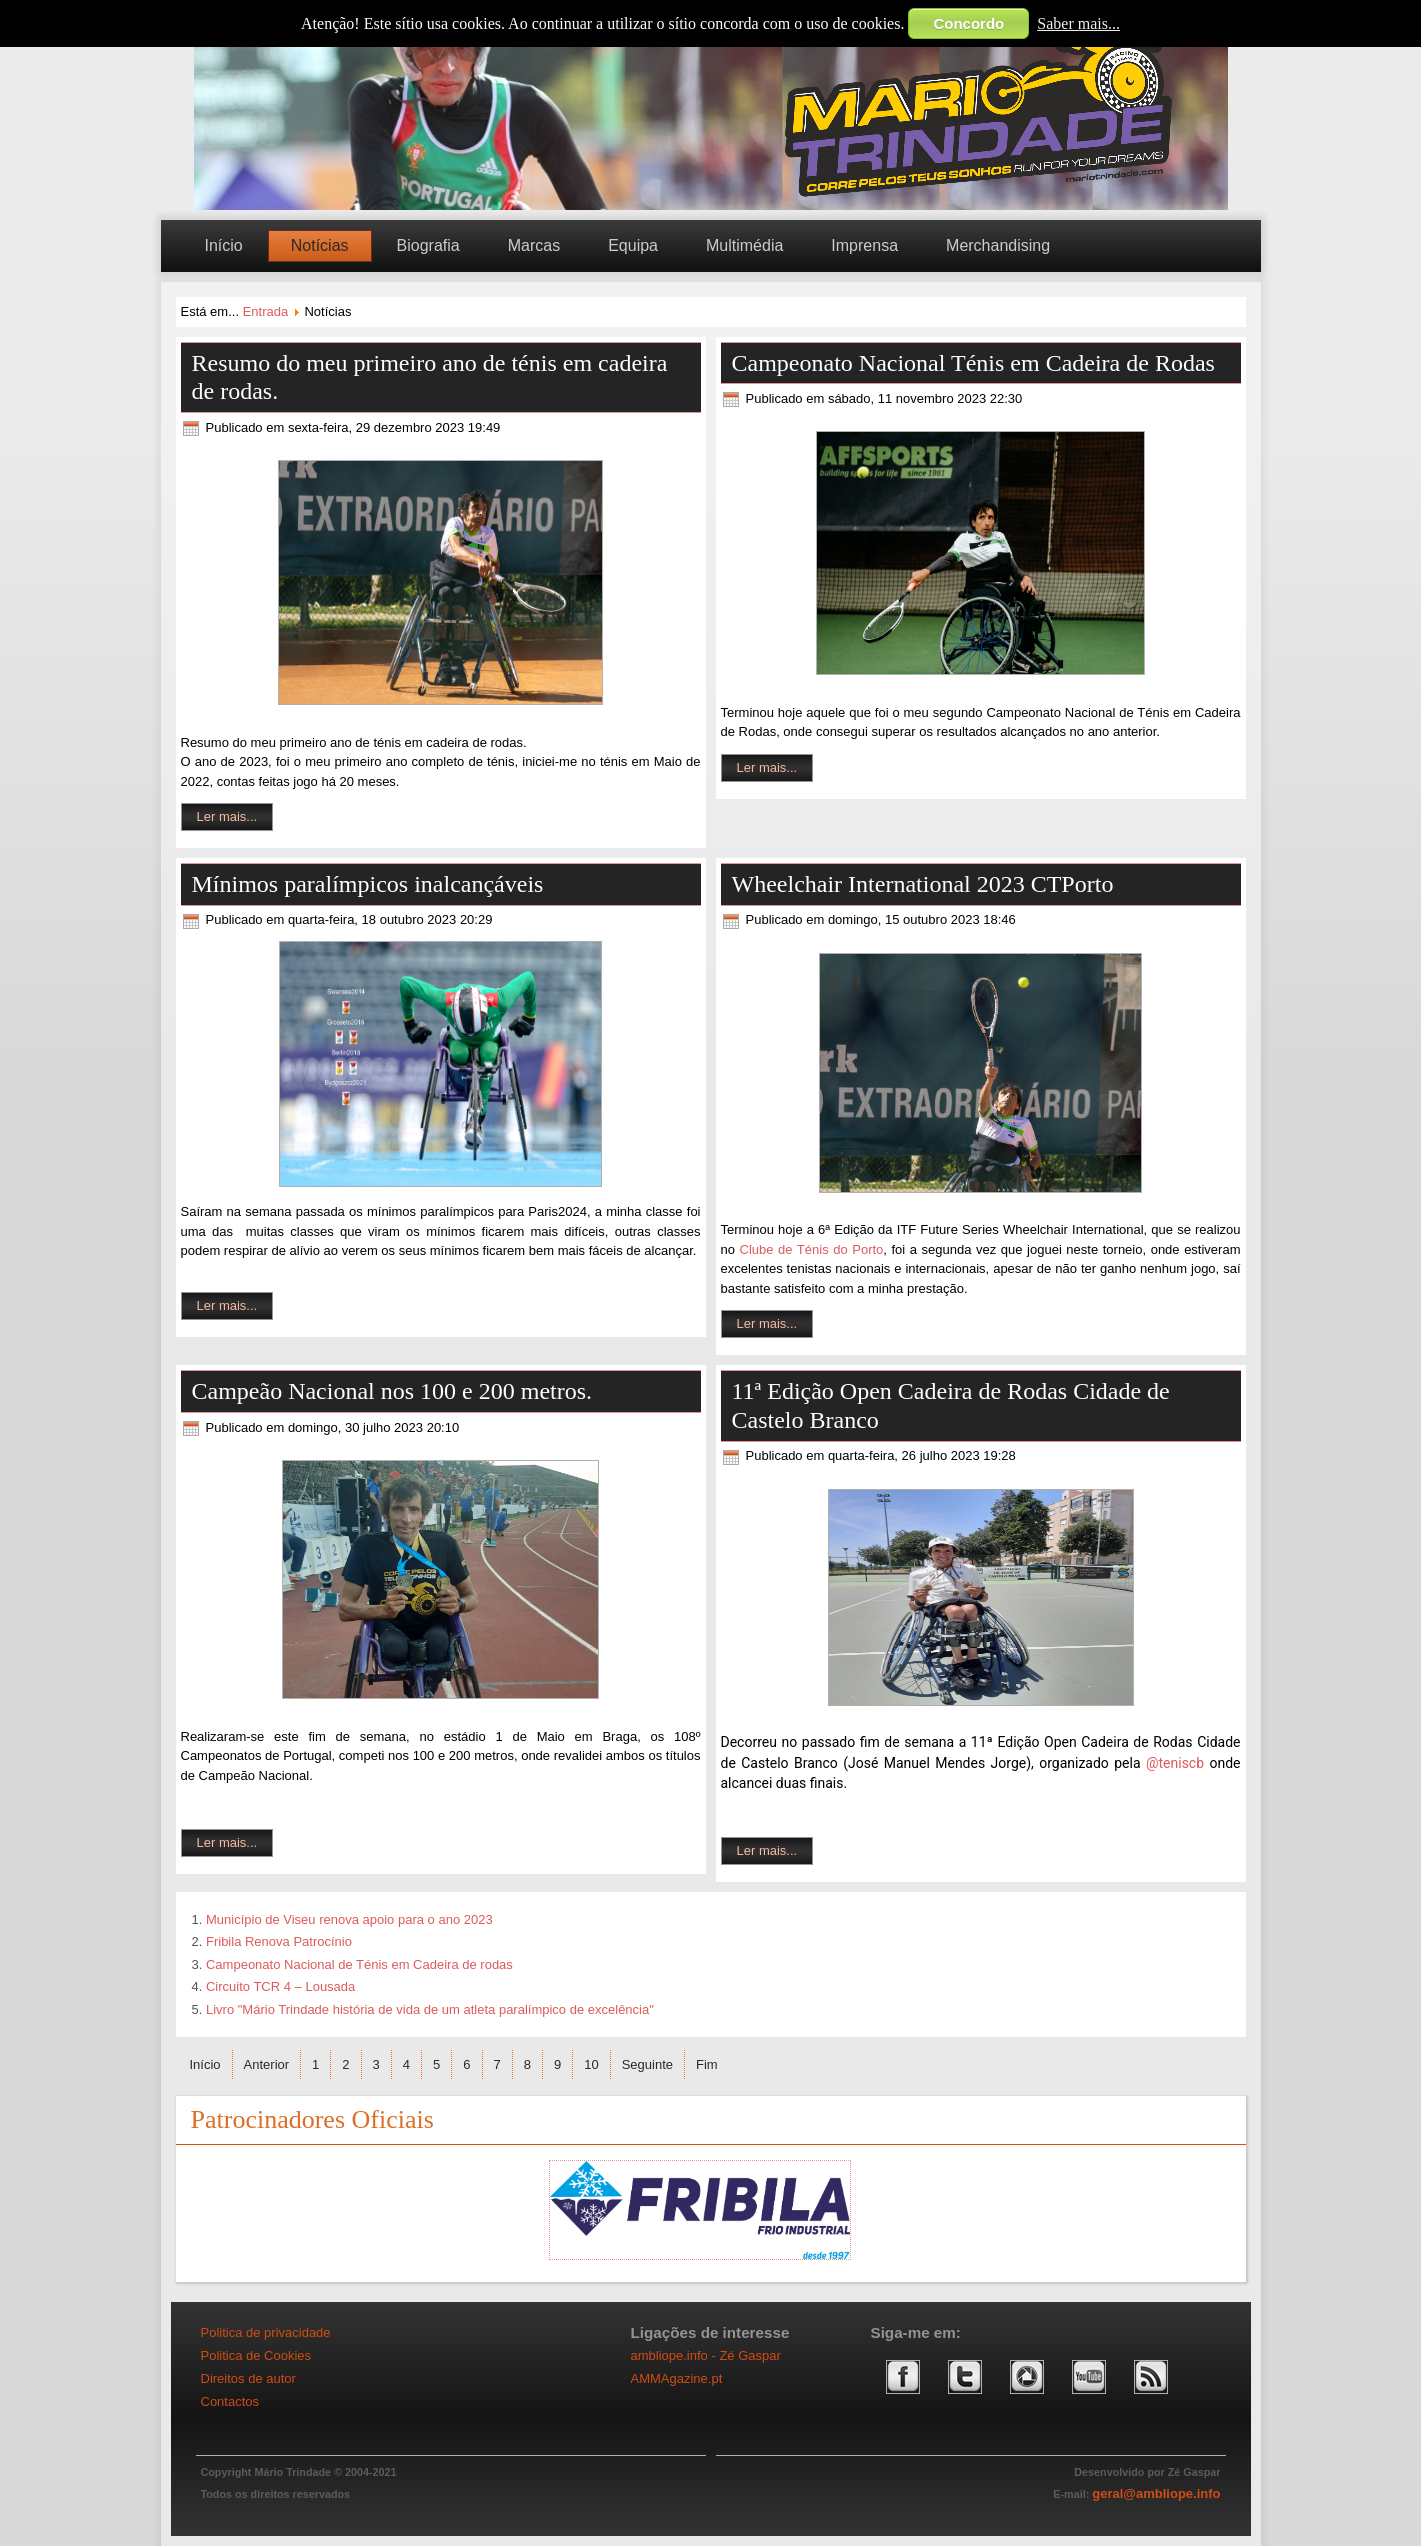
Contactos (230, 2401)
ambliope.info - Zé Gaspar (706, 2355)
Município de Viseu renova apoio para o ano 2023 (349, 1919)
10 (591, 2064)
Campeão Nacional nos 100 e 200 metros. (392, 1391)
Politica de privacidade (266, 2332)
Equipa (633, 245)
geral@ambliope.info (1156, 2493)
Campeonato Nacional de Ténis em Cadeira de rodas (359, 1964)
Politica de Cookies (256, 2355)
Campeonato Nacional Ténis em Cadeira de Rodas (973, 363)
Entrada (266, 311)
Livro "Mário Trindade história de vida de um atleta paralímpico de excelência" (430, 2009)
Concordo (968, 23)
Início (224, 245)
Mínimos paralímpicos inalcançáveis (368, 884)
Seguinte (647, 2064)
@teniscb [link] (1175, 1763)
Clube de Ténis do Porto (812, 1249)
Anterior (267, 2064)
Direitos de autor (248, 2378)
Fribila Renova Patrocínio (279, 1941)
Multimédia (744, 245)
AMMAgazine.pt (677, 2378)
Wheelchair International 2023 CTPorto (923, 884)
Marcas (534, 245)
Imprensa (864, 245)
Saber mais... (1078, 23)
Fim (707, 2064)
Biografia (428, 245)
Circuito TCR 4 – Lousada (280, 1986)
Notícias (320, 245)
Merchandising (998, 245)
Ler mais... (227, 816)
